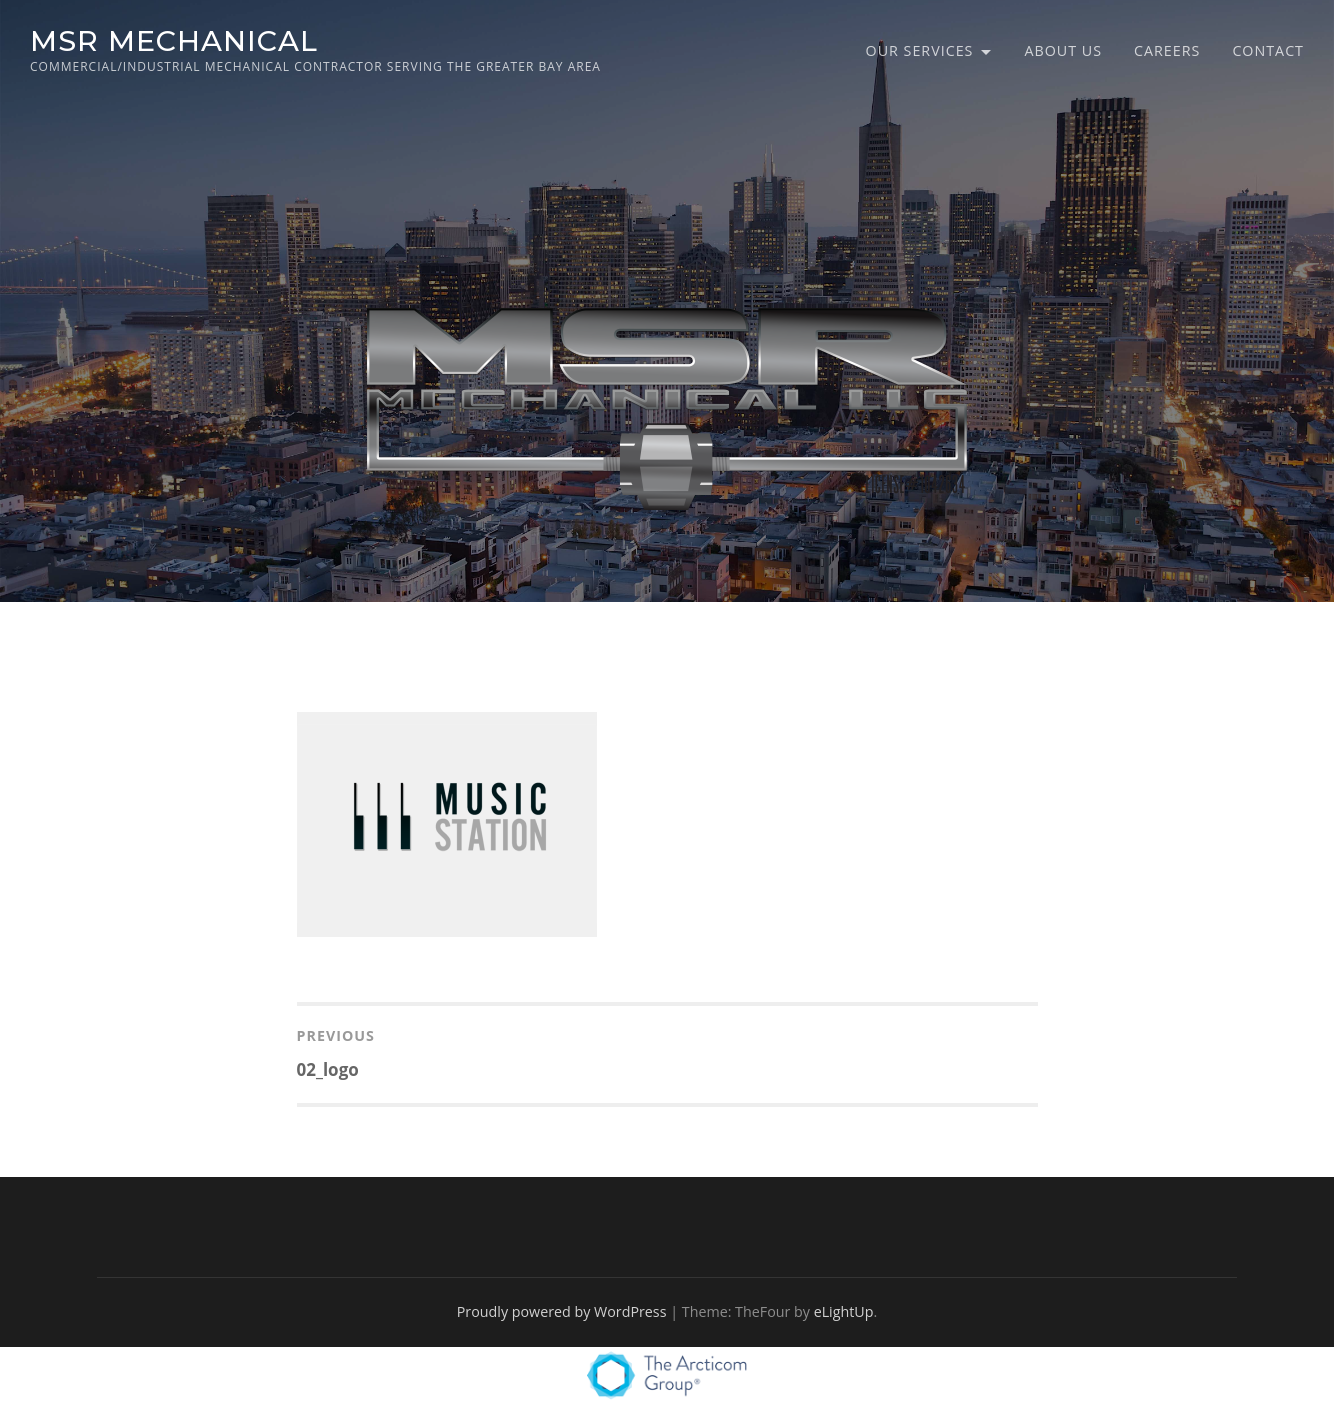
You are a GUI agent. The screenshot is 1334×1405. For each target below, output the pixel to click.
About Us (1063, 50)
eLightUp (844, 1311)
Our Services (920, 50)
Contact (1268, 50)
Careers (1167, 50)
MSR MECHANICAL (174, 40)
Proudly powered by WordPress (562, 1311)
